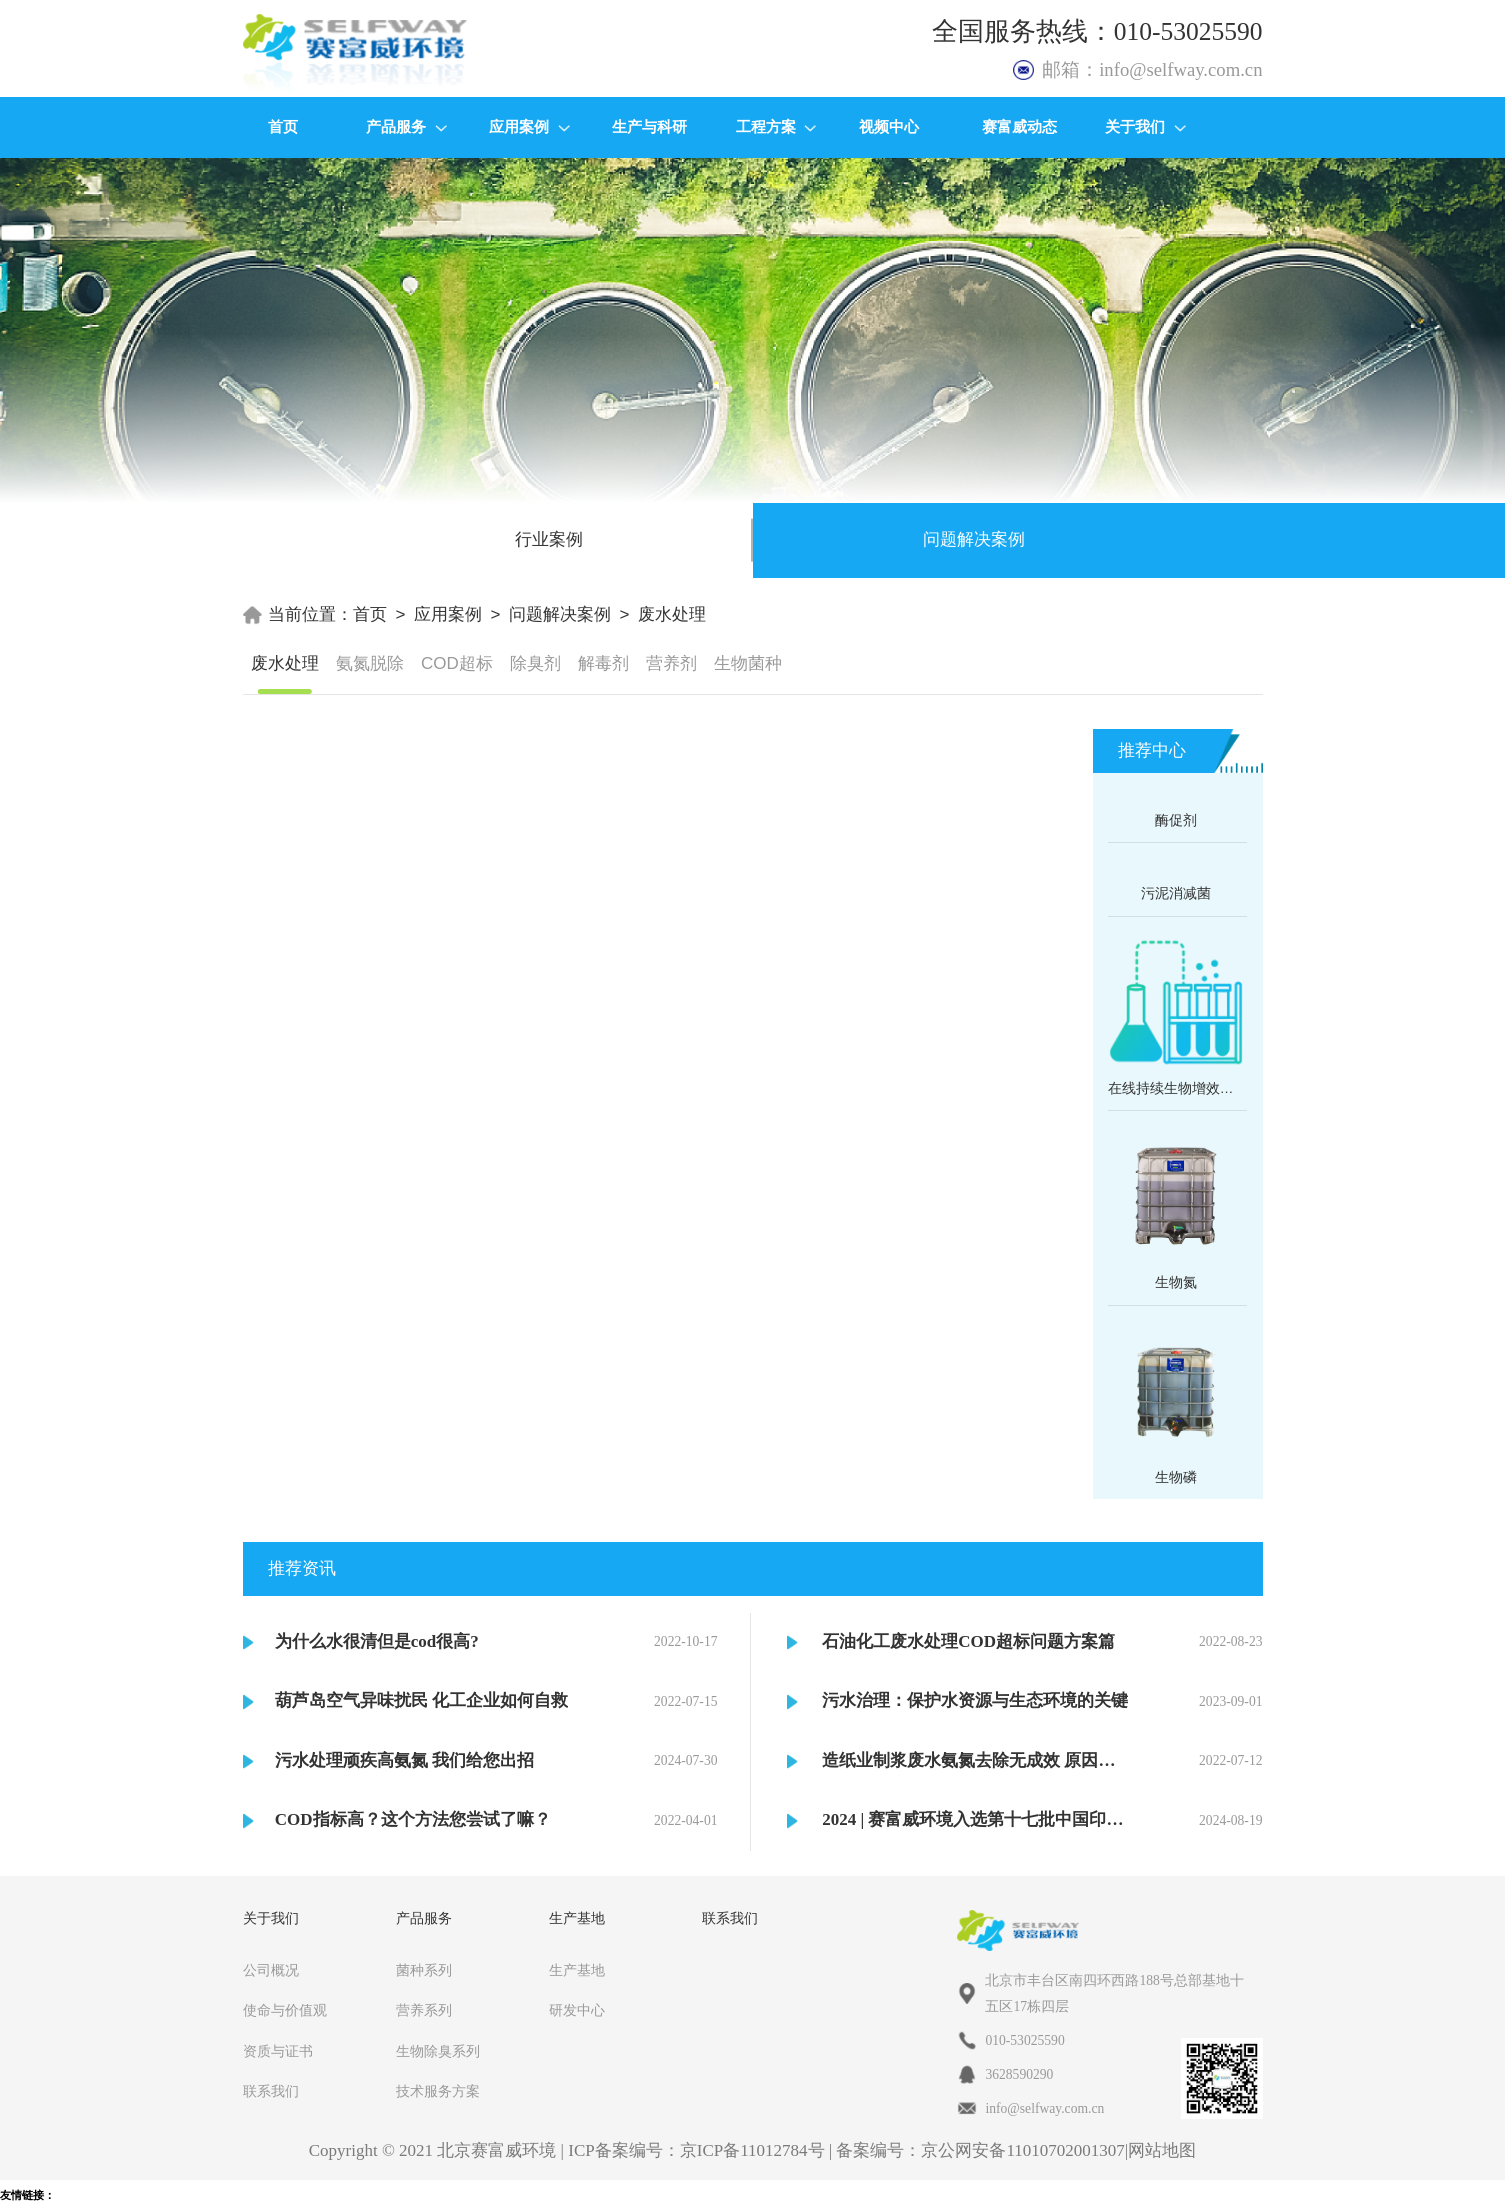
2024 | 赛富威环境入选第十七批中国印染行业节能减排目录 (975, 1819)
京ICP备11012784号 (752, 2150)
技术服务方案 (438, 2091)
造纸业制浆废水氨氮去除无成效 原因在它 (975, 1760)
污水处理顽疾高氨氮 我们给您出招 (404, 1760)
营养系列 (424, 2010)
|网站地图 (1160, 2150)
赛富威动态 (1019, 126)
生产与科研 (649, 126)
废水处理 (672, 614)
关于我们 (1145, 126)
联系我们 (271, 2091)
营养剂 (671, 663)
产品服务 (406, 126)
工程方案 (776, 126)
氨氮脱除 (370, 663)
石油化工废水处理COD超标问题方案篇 (968, 1641)
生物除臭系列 (438, 2051)
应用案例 (529, 126)
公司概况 (271, 1970)
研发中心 (577, 2010)
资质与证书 (278, 2051)
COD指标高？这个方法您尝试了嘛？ (413, 1819)
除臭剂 (535, 663)
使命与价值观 (285, 2010)
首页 (283, 126)
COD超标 (457, 663)
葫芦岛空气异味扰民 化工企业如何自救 (421, 1700)
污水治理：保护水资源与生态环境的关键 (975, 1700)
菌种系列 (424, 1970)
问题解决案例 (560, 614)
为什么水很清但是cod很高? (377, 1641)
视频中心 (889, 126)
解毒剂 (603, 663)
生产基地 (577, 1970)
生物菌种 (748, 663)
